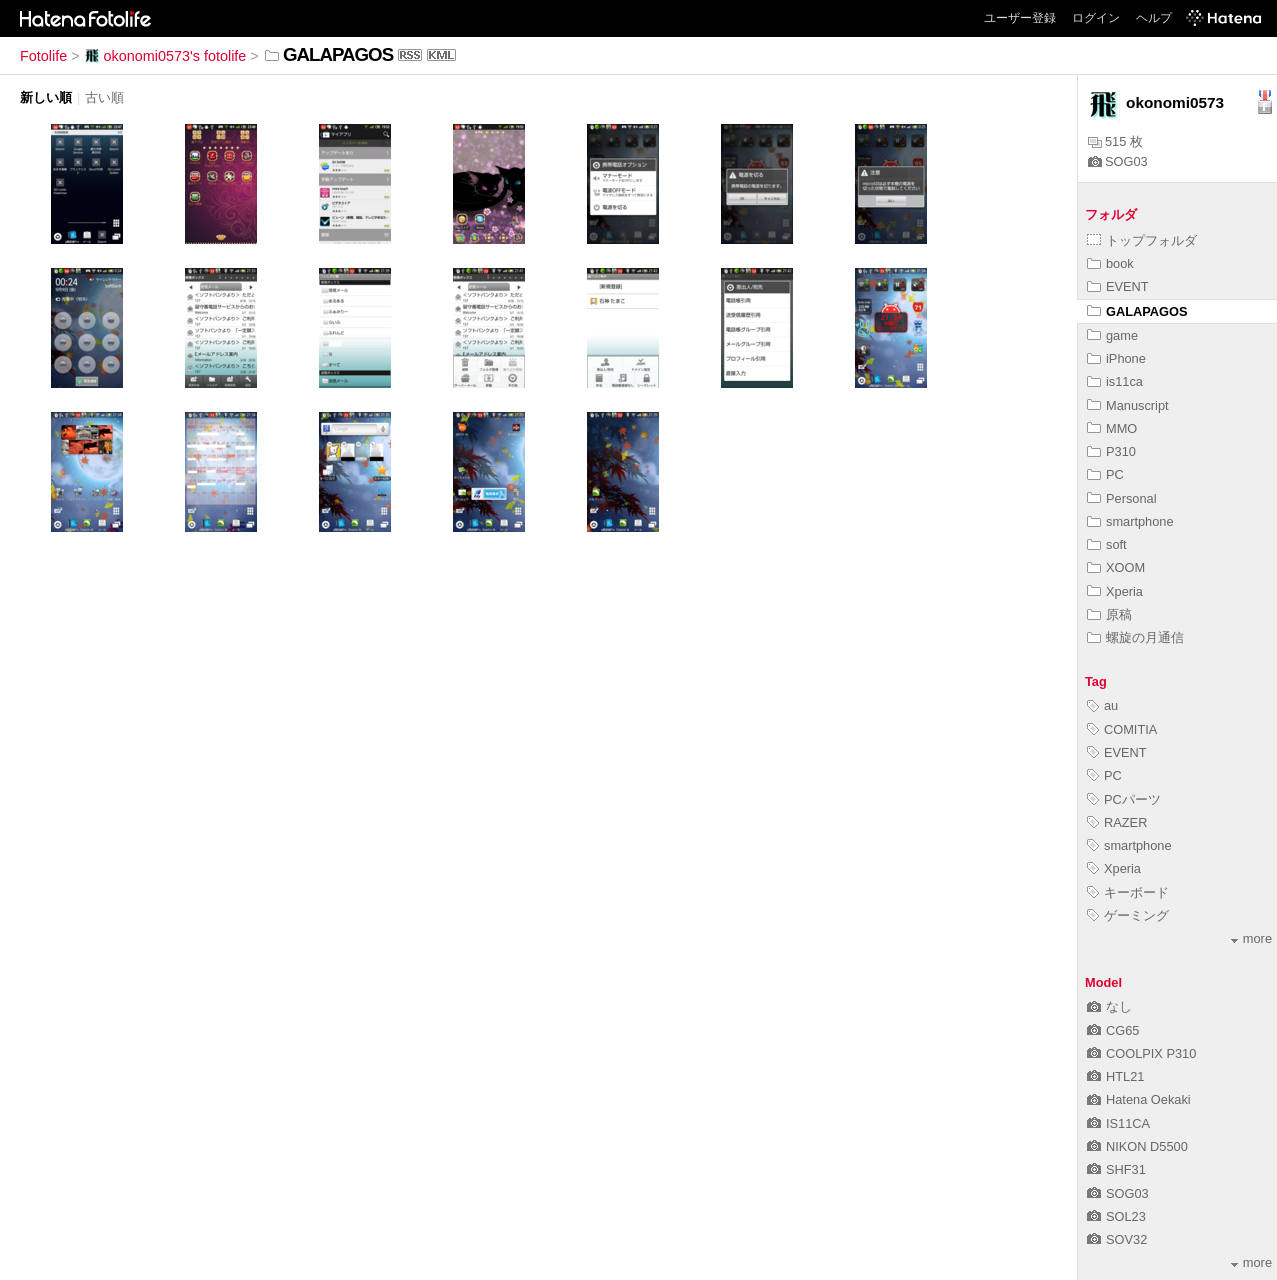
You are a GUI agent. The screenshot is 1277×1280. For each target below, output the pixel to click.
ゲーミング (1128, 915)
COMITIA (1122, 729)
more (1251, 938)
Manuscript (1128, 405)
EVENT (1118, 286)
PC (1105, 474)
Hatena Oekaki (1139, 1099)
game (1112, 335)
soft (1107, 544)
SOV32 (1117, 1239)
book (1110, 263)
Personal (1122, 498)
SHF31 (1116, 1169)
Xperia (1115, 591)
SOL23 (1116, 1216)
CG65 (1113, 1030)
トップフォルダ (1142, 240)
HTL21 (1115, 1076)
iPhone (1116, 358)
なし (1109, 1006)
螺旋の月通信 (1135, 637)
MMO (1112, 428)
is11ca (1115, 381)
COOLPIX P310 (1141, 1053)
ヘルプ (1154, 18)
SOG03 (1118, 161)
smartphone (1130, 521)
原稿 (1109, 614)
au (1102, 705)
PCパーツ (1124, 799)
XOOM (1116, 567)
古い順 (104, 97)
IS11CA (1118, 1123)
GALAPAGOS (1137, 311)
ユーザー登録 (1020, 18)
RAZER (1117, 822)
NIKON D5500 (1137, 1146)
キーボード (1128, 892)
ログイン (1096, 18)
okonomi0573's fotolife (165, 56)
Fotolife (43, 56)
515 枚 (1115, 141)
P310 (1111, 451)
